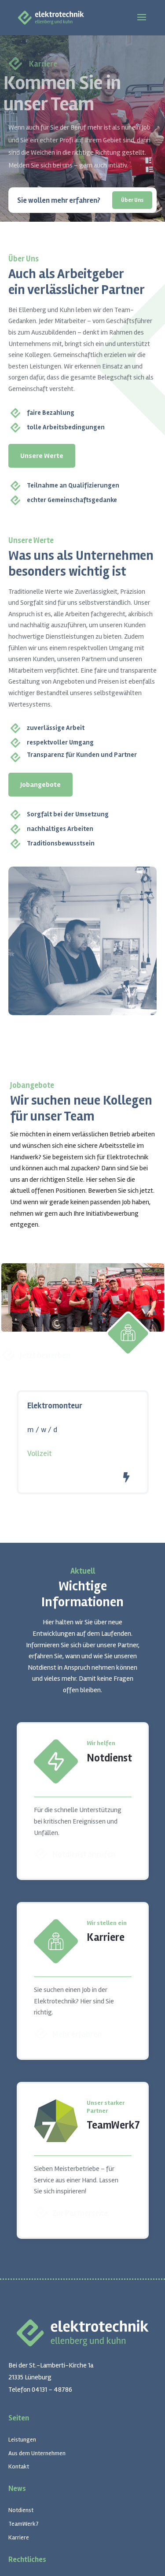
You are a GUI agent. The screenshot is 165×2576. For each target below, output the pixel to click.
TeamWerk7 (23, 2524)
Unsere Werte (41, 455)
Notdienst (20, 2510)
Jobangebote (40, 784)
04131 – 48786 (52, 2389)
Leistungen (22, 2439)
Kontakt (18, 2466)
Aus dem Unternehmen (37, 2453)
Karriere (18, 2537)
